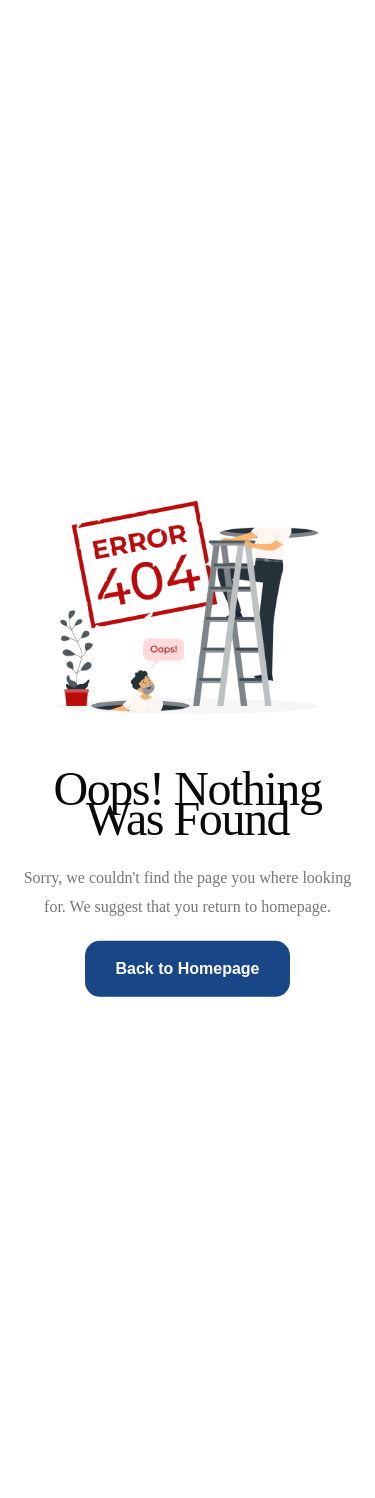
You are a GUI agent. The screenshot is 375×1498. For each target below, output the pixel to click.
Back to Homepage (187, 968)
